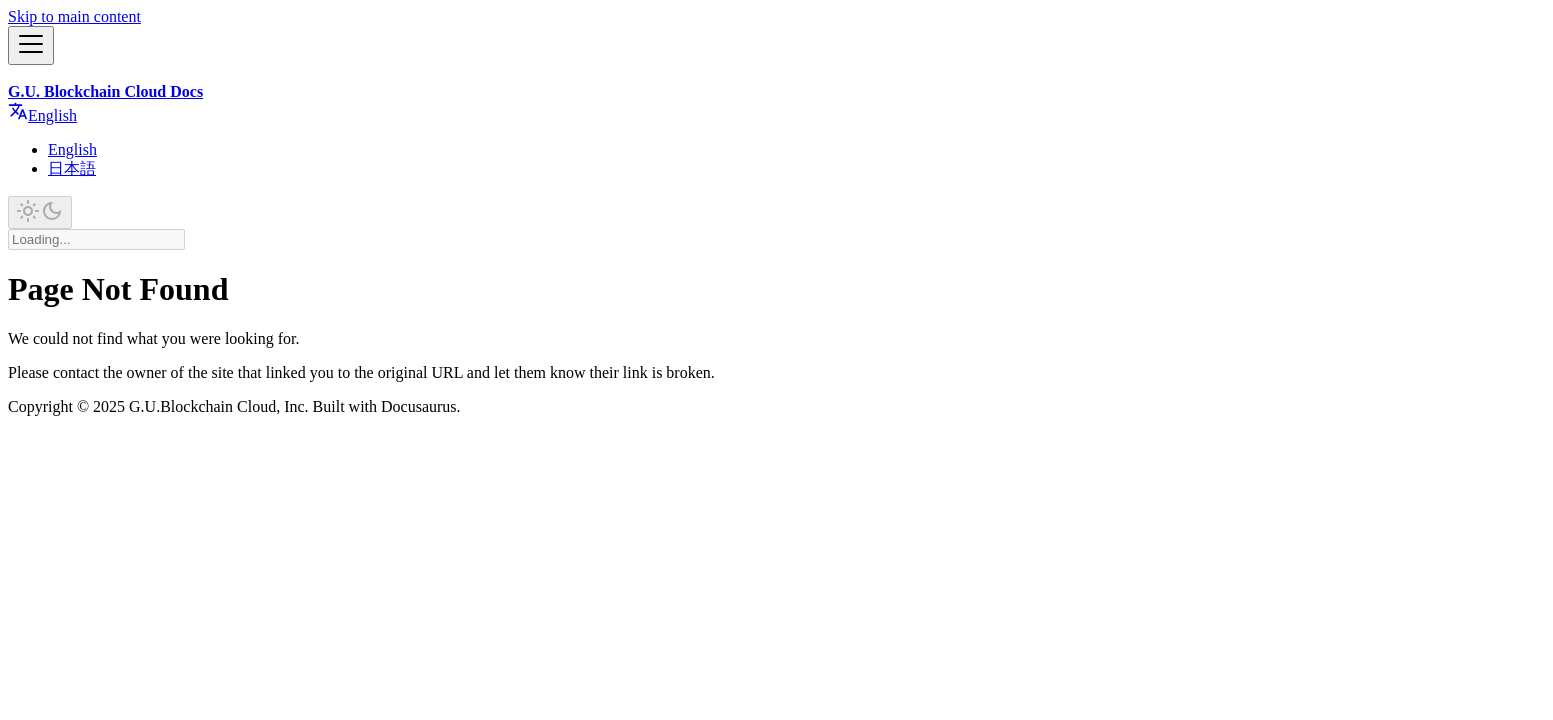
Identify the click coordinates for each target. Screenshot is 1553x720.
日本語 (72, 168)
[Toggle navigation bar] (31, 45)
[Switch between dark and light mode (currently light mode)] (40, 212)
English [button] (42, 115)
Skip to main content (74, 16)
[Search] (96, 239)
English (72, 149)
